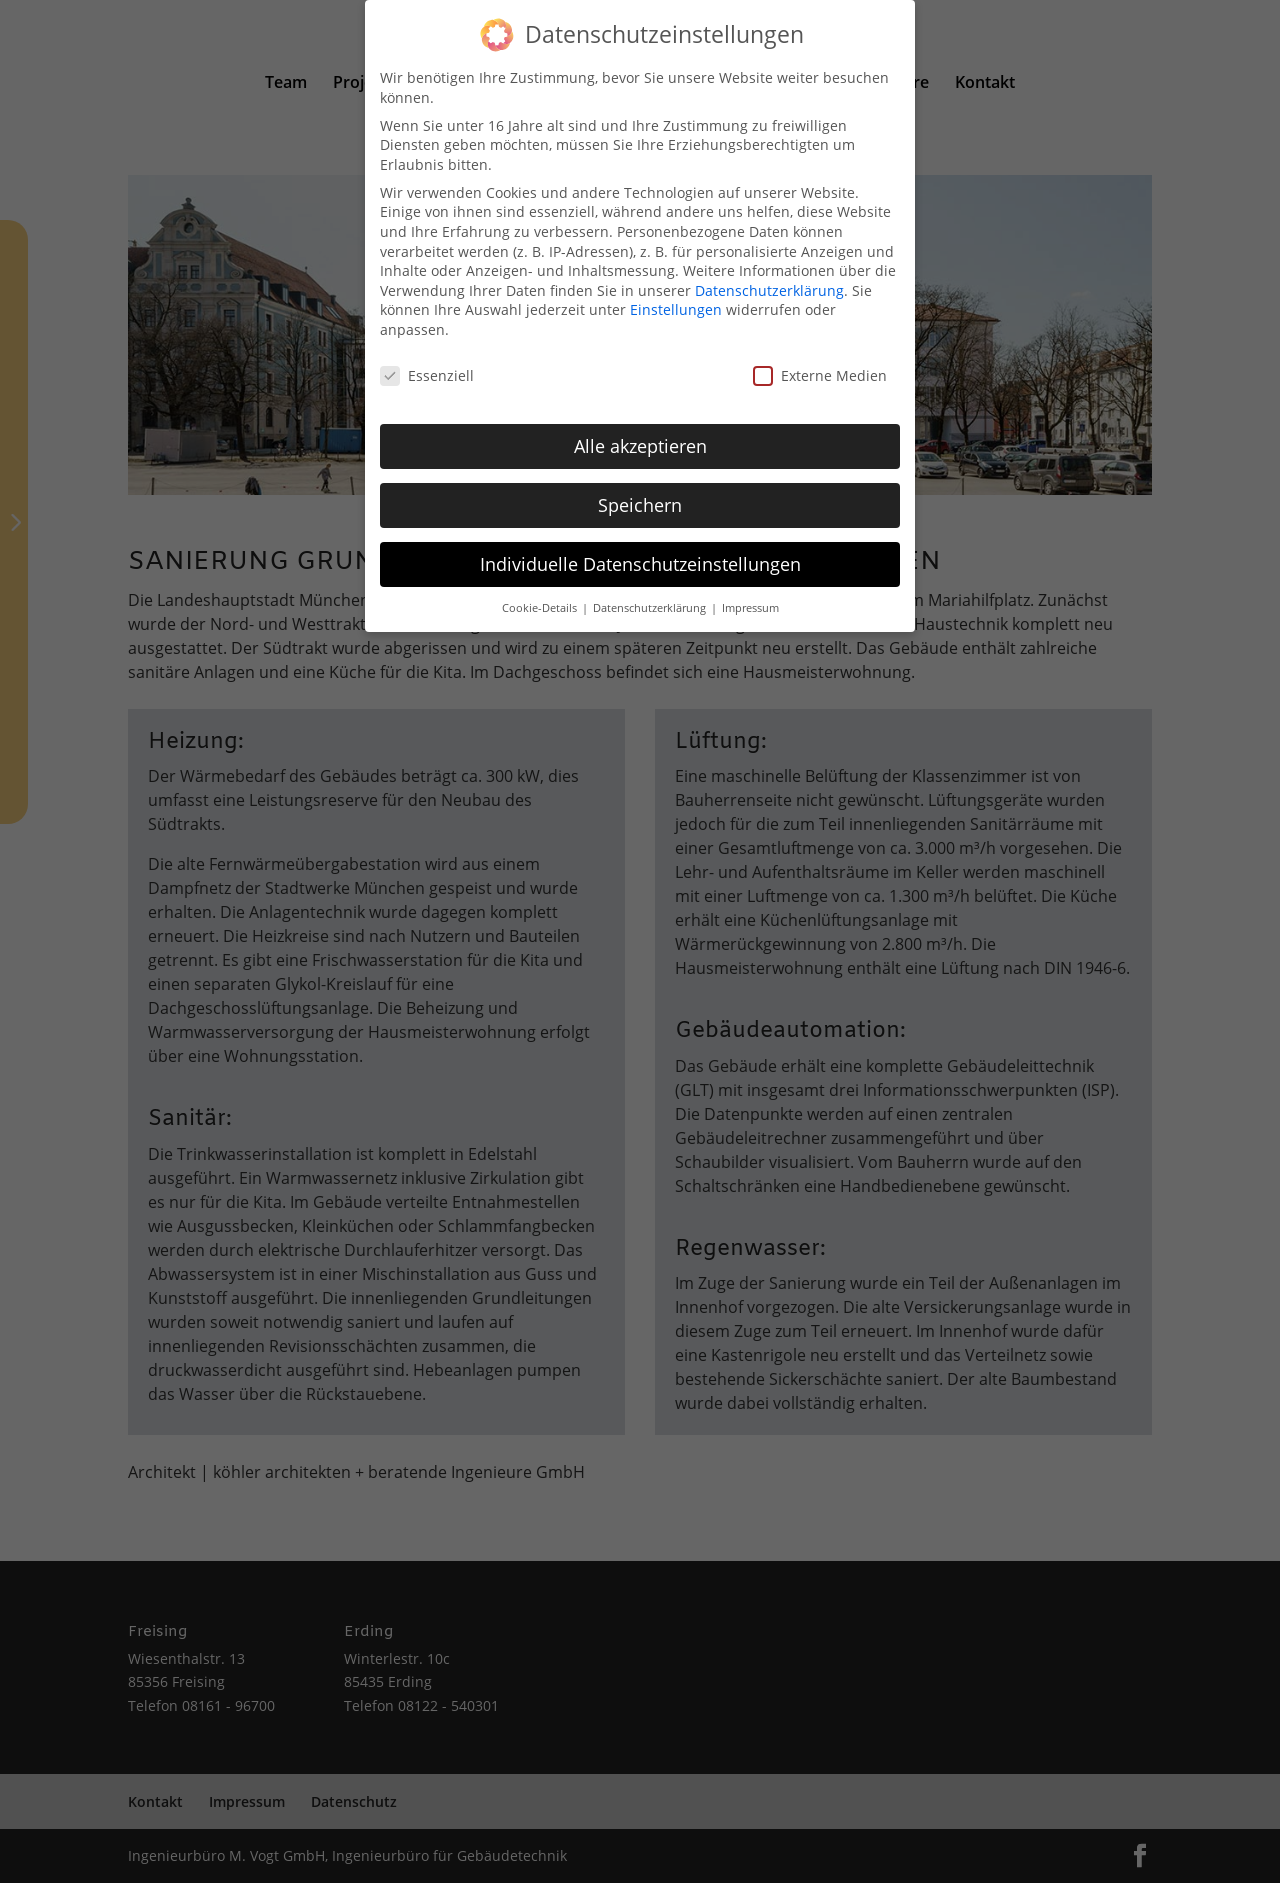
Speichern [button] (640, 494)
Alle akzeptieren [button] (640, 435)
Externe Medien (820, 364)
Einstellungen (676, 299)
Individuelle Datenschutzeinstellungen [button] (640, 553)
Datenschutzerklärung (769, 279)
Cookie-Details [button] (541, 597)
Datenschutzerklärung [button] (651, 597)
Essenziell (427, 364)
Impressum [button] (750, 597)
